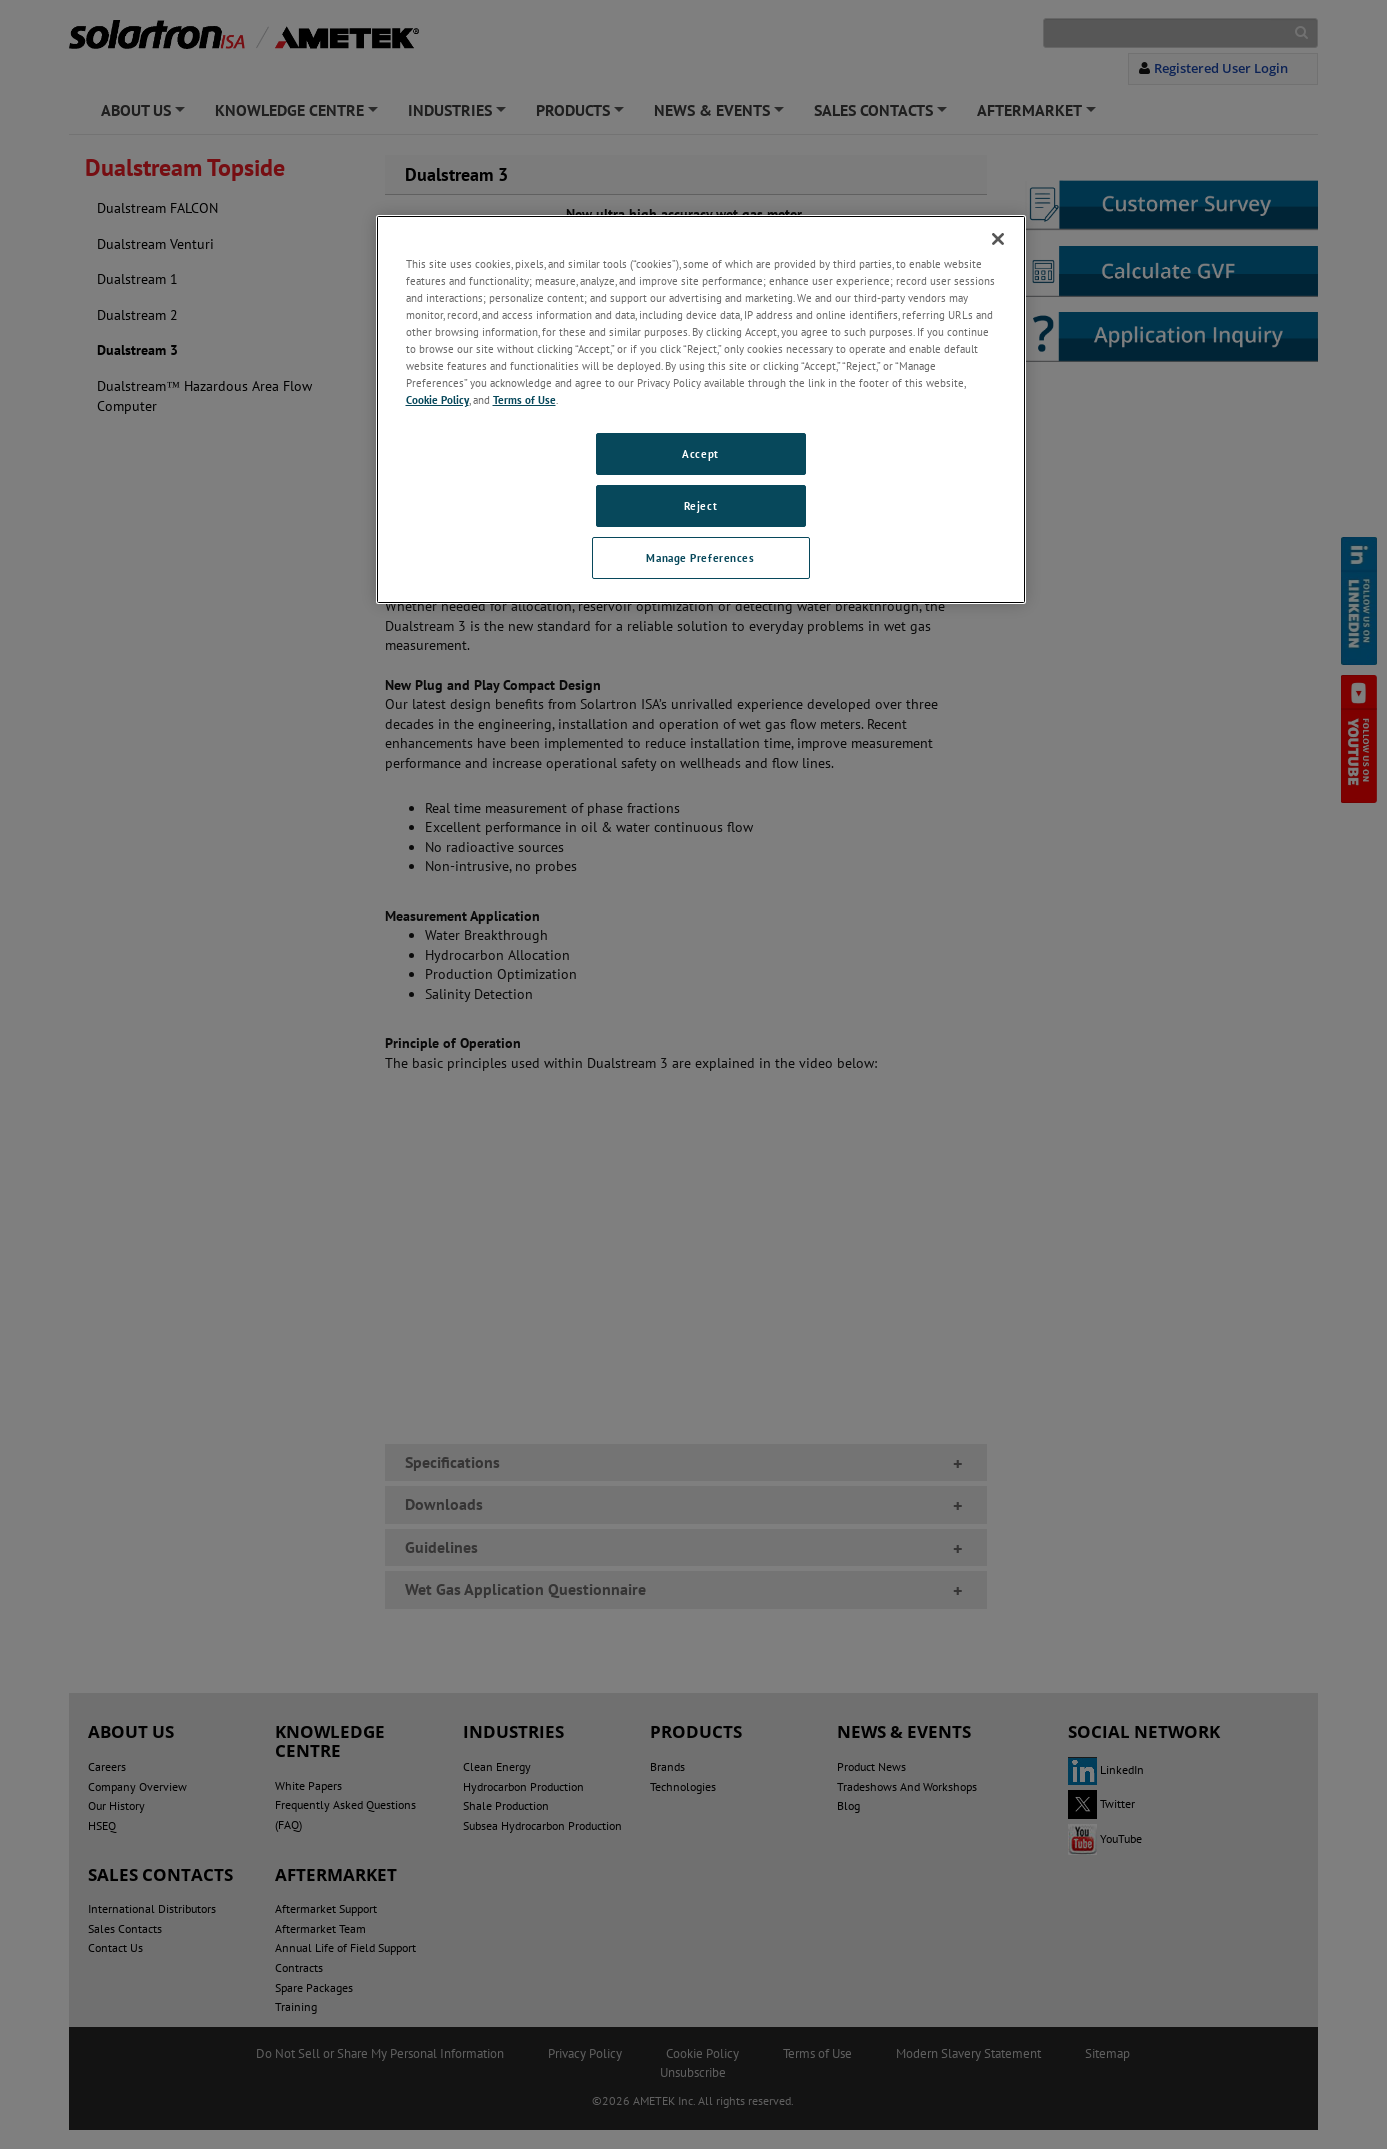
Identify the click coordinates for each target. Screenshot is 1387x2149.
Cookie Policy (437, 399)
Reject (700, 505)
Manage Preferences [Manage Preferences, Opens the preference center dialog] (700, 557)
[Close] (998, 239)
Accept (700, 453)
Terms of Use (524, 399)
